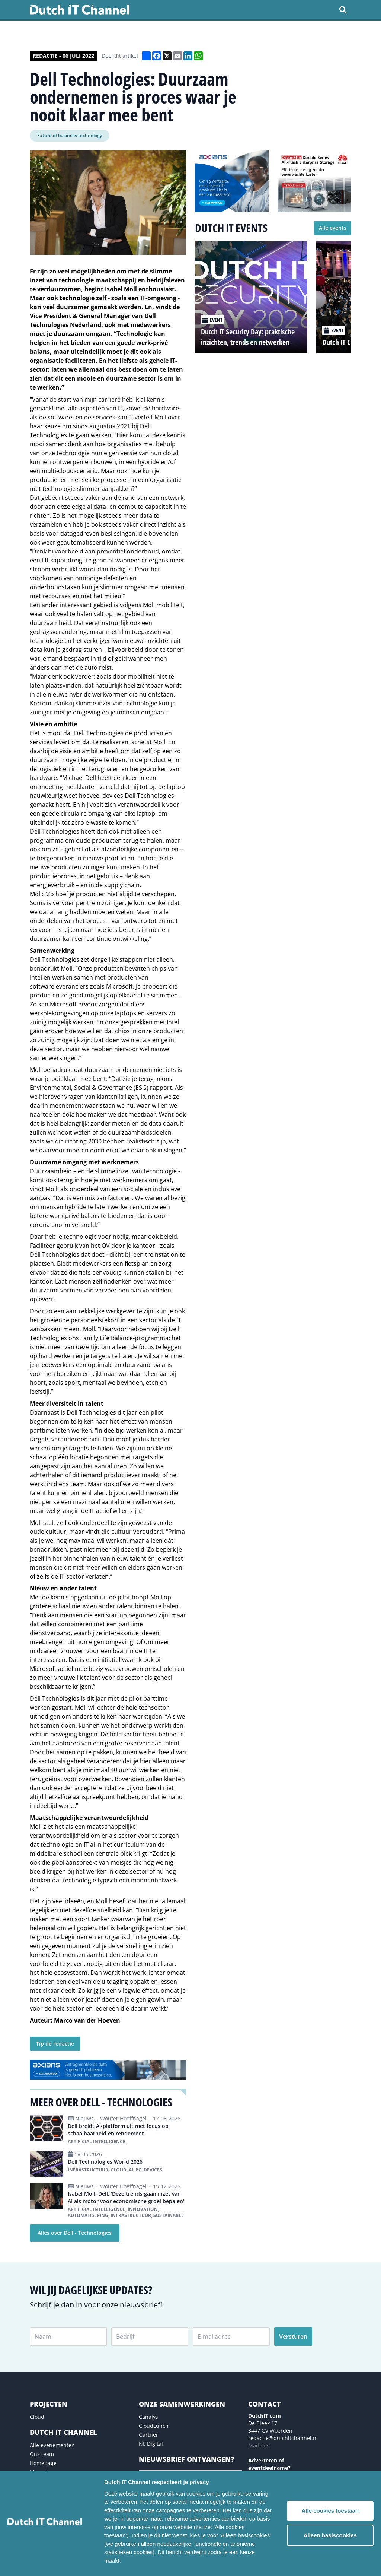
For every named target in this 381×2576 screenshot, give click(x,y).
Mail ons (258, 2445)
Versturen (293, 2336)
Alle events (332, 227)
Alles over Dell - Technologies (75, 2232)
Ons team (42, 2454)
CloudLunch (154, 2425)
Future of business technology (69, 135)
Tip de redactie (55, 2043)
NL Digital (151, 2443)
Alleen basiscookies (330, 2535)
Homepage (43, 2462)
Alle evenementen (52, 2445)
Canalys (148, 2416)
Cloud (37, 2416)
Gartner (148, 2434)
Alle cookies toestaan (330, 2510)
